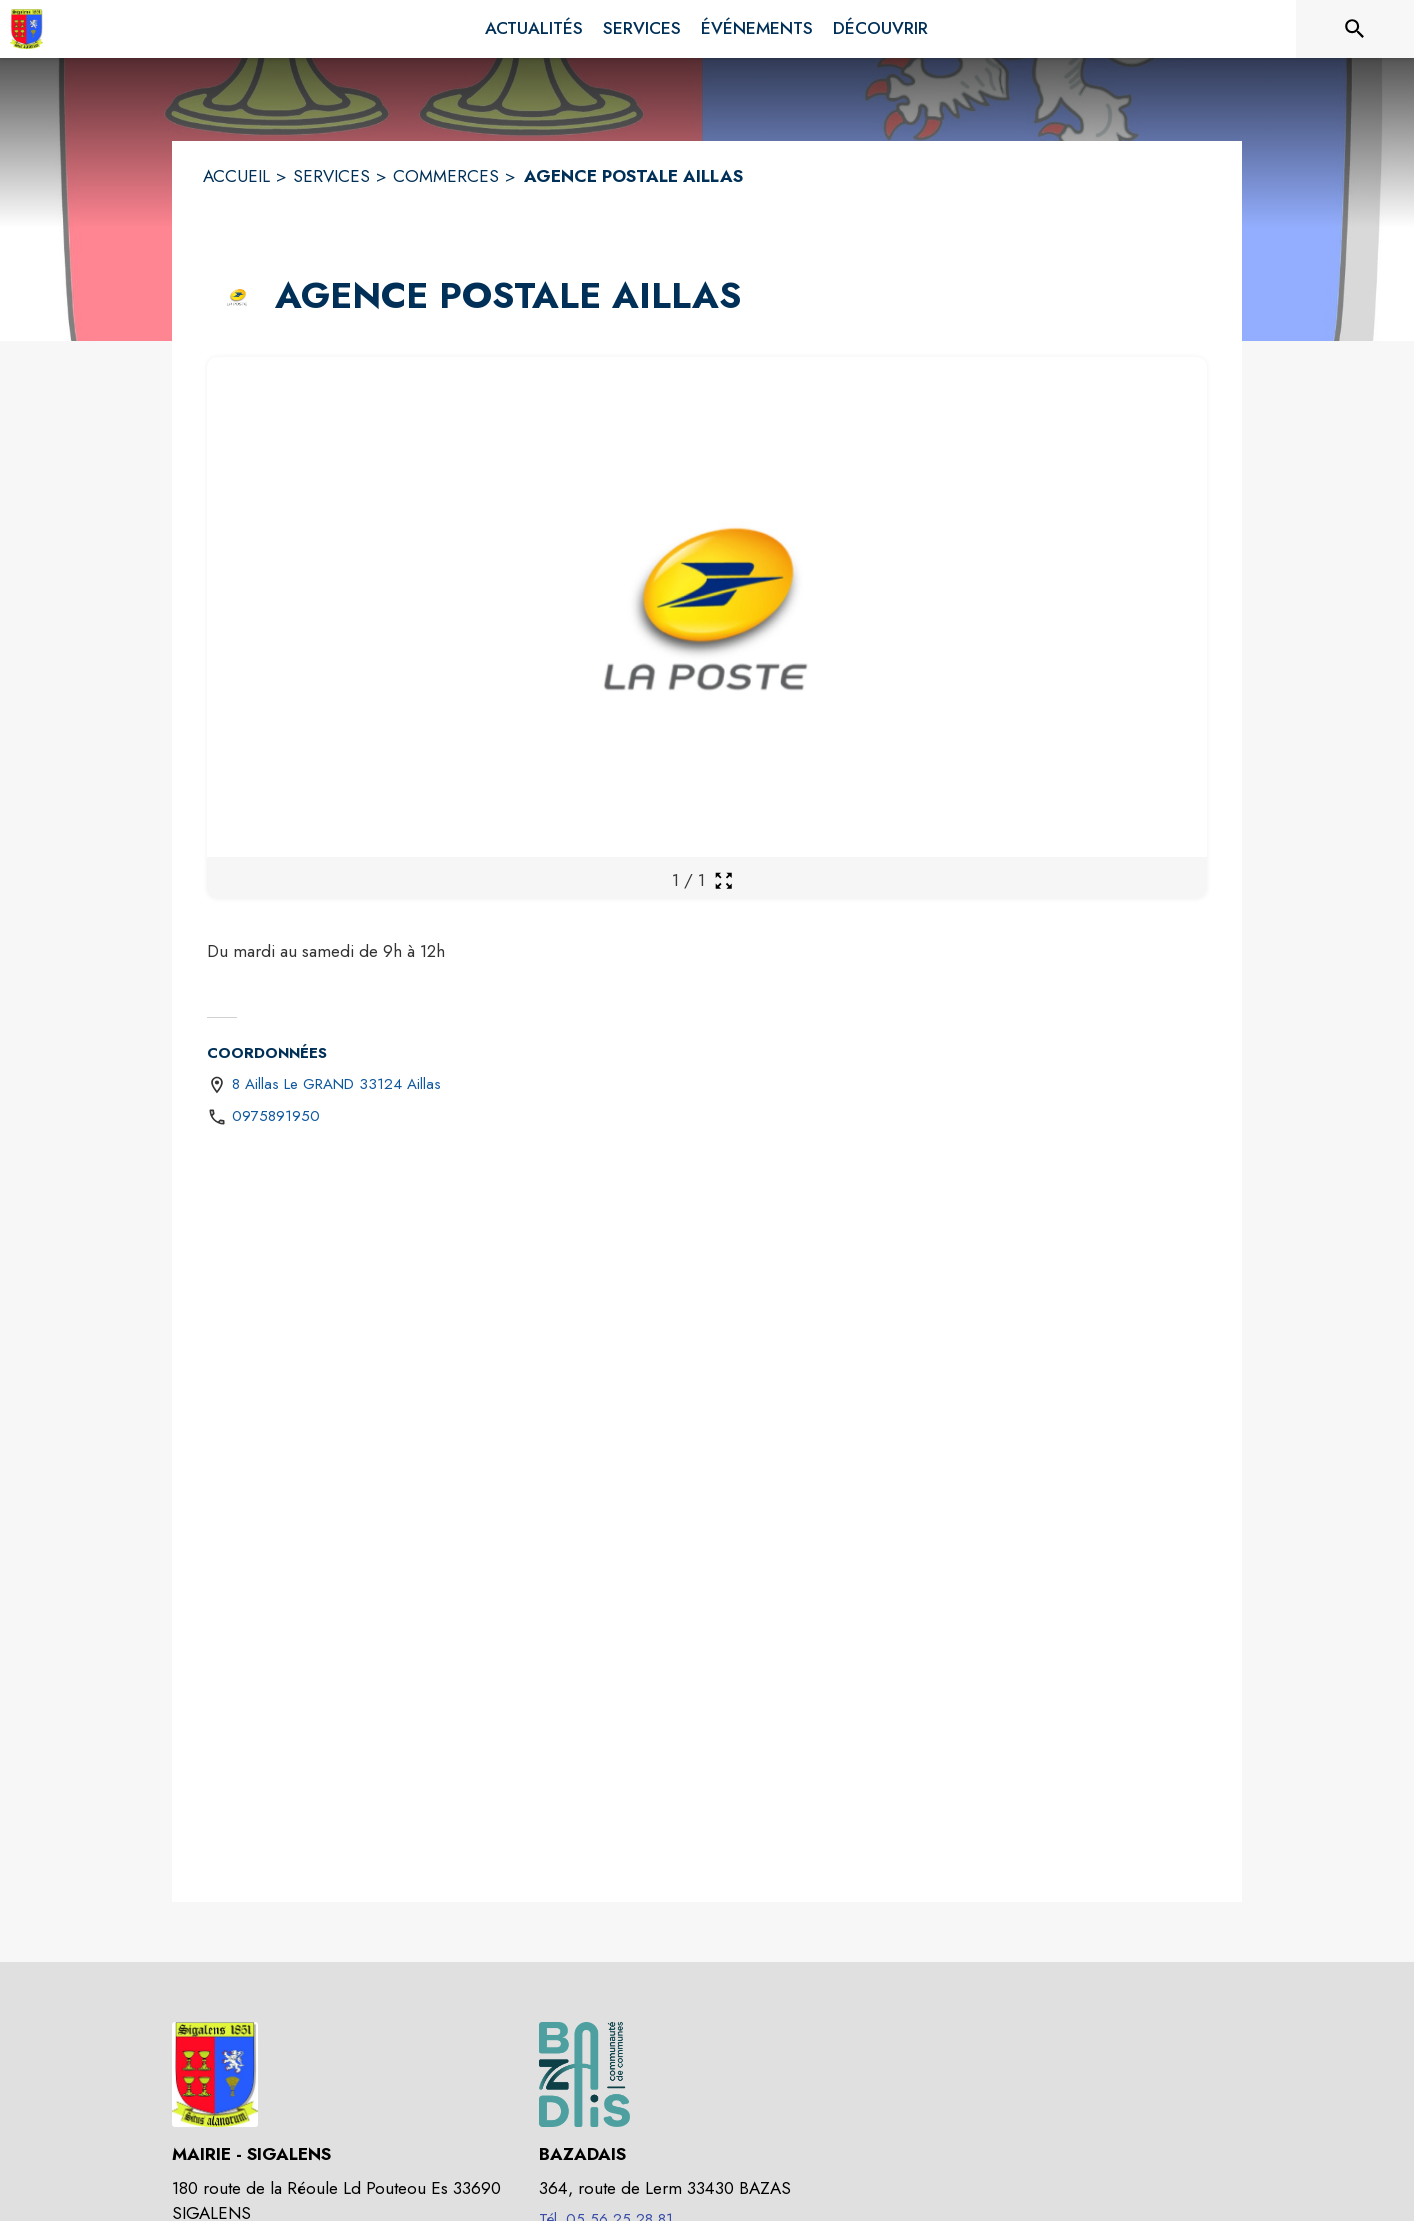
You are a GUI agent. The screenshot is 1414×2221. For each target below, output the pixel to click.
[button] (237, 297)
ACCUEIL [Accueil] (236, 176)
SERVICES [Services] (331, 176)
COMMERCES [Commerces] (446, 176)
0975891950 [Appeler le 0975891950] (276, 1116)
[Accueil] (26, 29)
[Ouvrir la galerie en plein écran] (723, 880)
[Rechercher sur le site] (1355, 29)
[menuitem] (534, 29)
